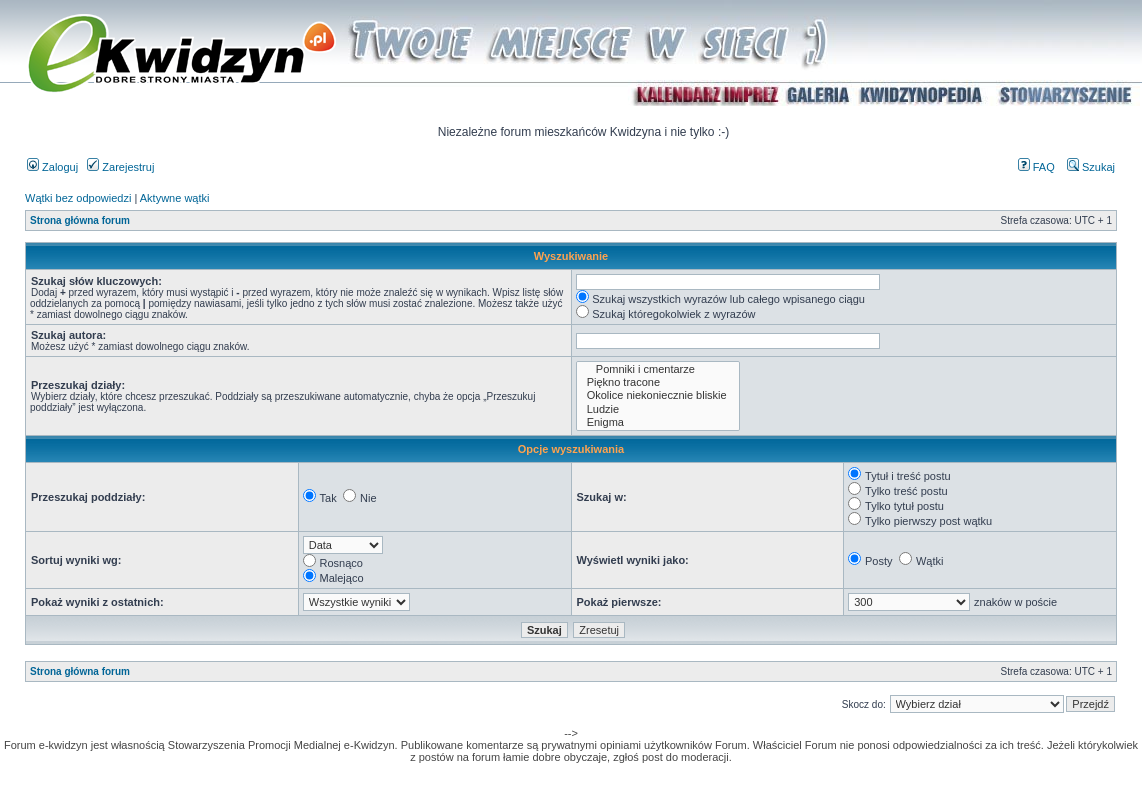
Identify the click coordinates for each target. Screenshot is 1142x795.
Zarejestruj (120, 167)
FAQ (1036, 167)
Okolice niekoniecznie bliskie (658, 395)
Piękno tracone (658, 382)
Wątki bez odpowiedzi (78, 198)
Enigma (658, 422)
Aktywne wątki (175, 198)
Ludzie (658, 409)
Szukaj (1091, 167)
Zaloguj (52, 167)
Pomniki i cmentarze (658, 369)
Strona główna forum (80, 220)
